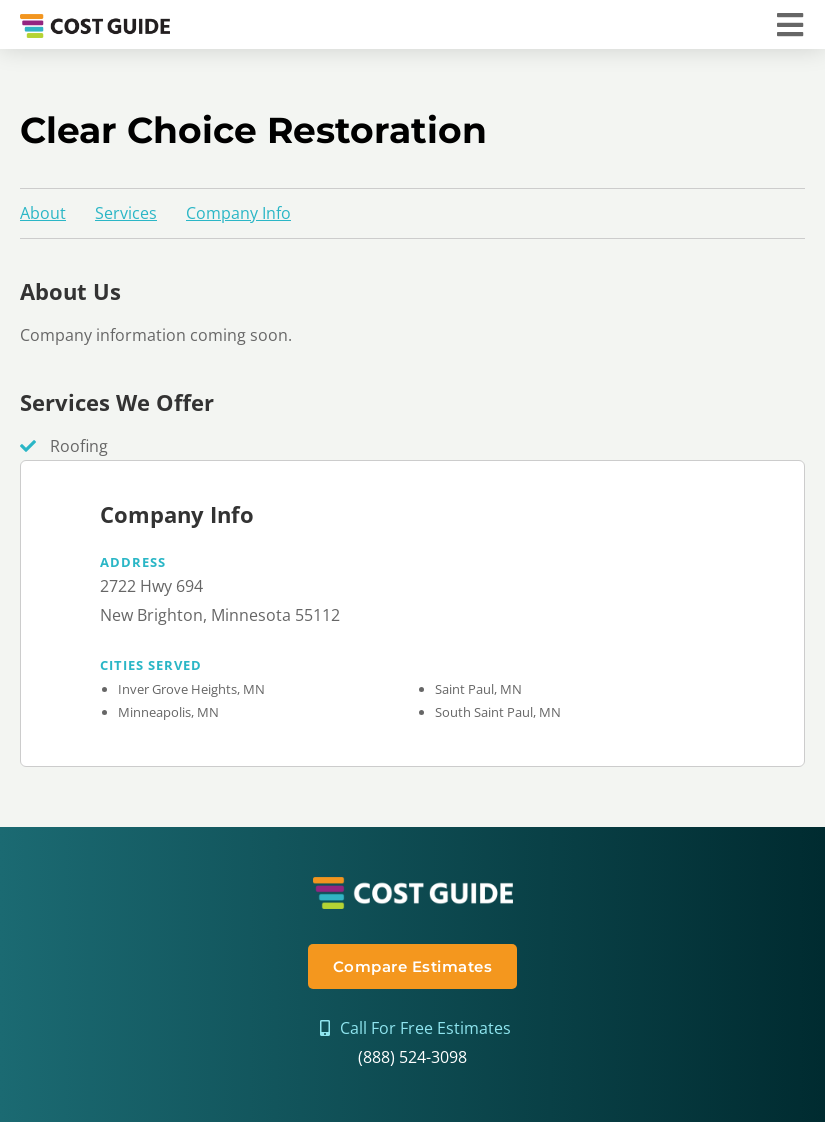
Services (126, 213)
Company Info (238, 213)
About (43, 213)
